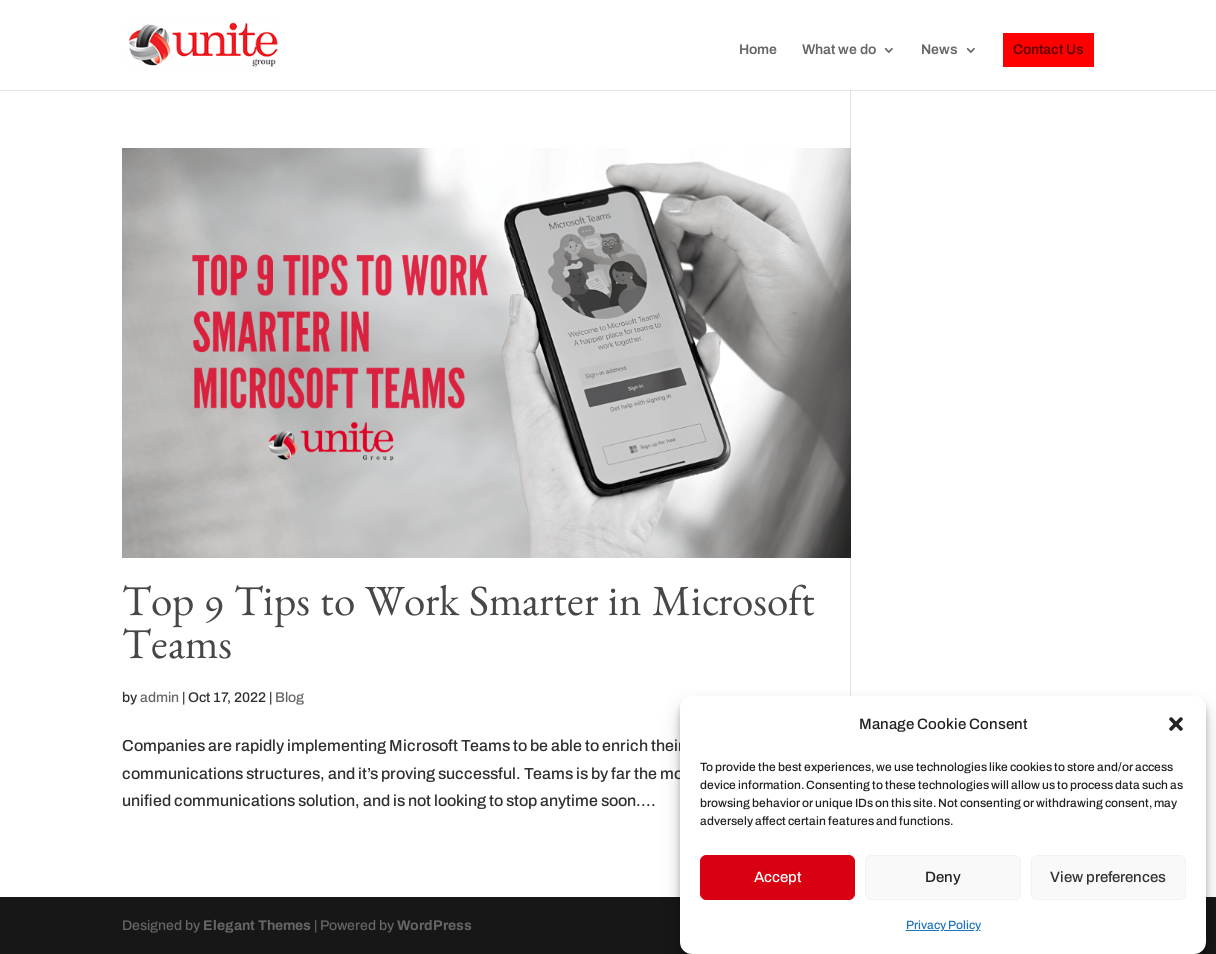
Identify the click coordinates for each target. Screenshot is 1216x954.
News (939, 50)
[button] (1176, 724)
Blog (289, 697)
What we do (839, 50)
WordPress (434, 925)
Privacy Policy (943, 925)
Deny (943, 877)
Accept (778, 877)
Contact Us (1048, 49)
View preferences (1108, 877)
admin (159, 697)
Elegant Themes (257, 925)
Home (758, 50)
